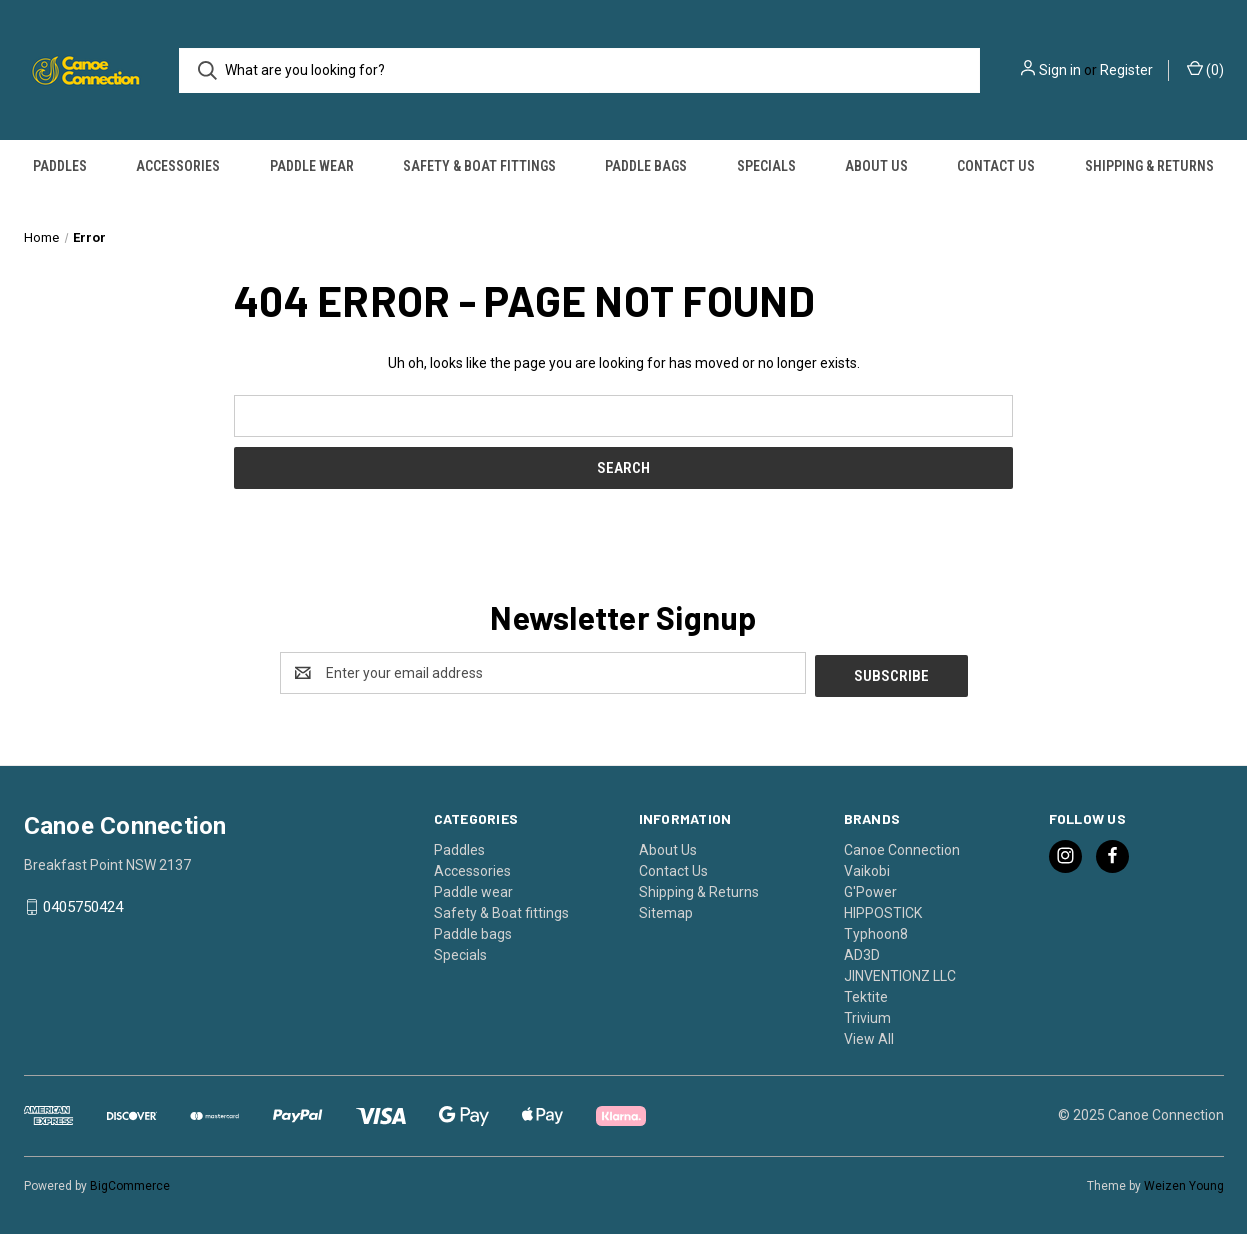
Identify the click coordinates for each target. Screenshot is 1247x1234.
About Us (876, 166)
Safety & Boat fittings (479, 166)
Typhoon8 (876, 931)
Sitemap (666, 910)
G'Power (870, 889)
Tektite (866, 994)
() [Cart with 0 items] (1205, 69)
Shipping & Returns (1149, 166)
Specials (766, 166)
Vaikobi (867, 868)
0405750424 (83, 905)
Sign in (1060, 70)
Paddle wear (312, 166)
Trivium (867, 1015)
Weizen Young (1184, 1183)
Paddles (60, 166)
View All (869, 1036)
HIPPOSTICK (883, 910)
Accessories (178, 166)
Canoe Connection (902, 847)
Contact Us (996, 166)
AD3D (862, 952)
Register (1126, 70)
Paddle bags (646, 166)
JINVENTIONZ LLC (900, 973)
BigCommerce (130, 1183)
